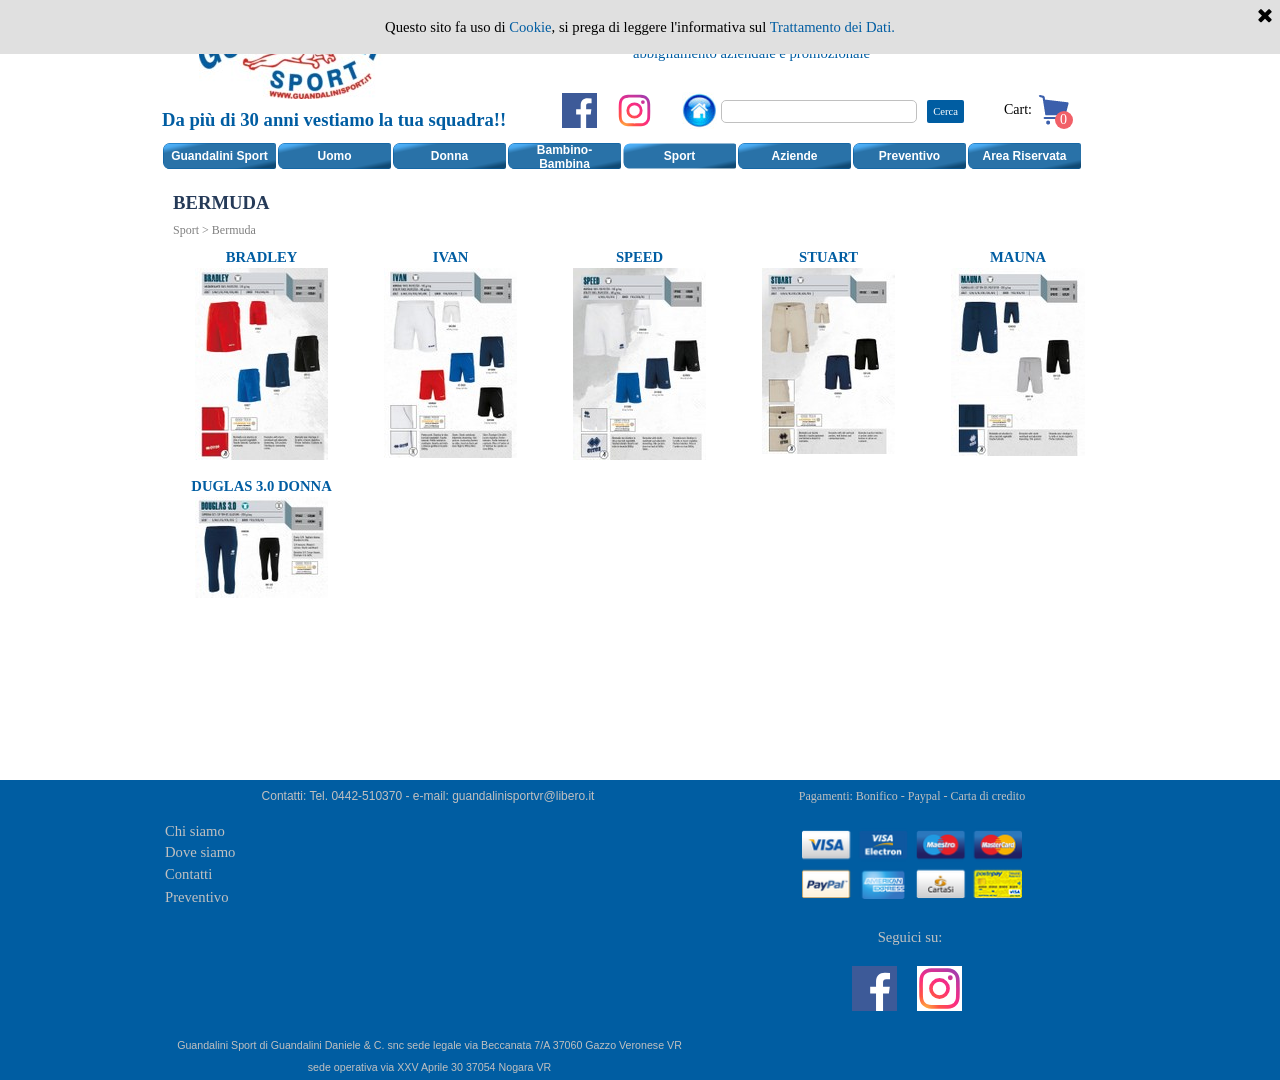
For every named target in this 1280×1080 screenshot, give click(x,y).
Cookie (530, 27)
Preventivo (909, 156)
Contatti (188, 874)
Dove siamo (200, 852)
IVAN (451, 257)
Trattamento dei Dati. (832, 27)
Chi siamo (195, 831)
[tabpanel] (337, 132)
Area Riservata (1024, 156)
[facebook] (579, 110)
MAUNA (1018, 257)
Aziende (794, 156)
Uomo (335, 156)
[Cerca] (819, 111)
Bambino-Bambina (564, 157)
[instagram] (634, 110)
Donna (449, 156)
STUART (828, 257)
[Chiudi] (1265, 17)
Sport (679, 156)
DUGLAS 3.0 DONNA (261, 486)
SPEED (639, 257)
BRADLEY (262, 257)
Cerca (945, 111)
